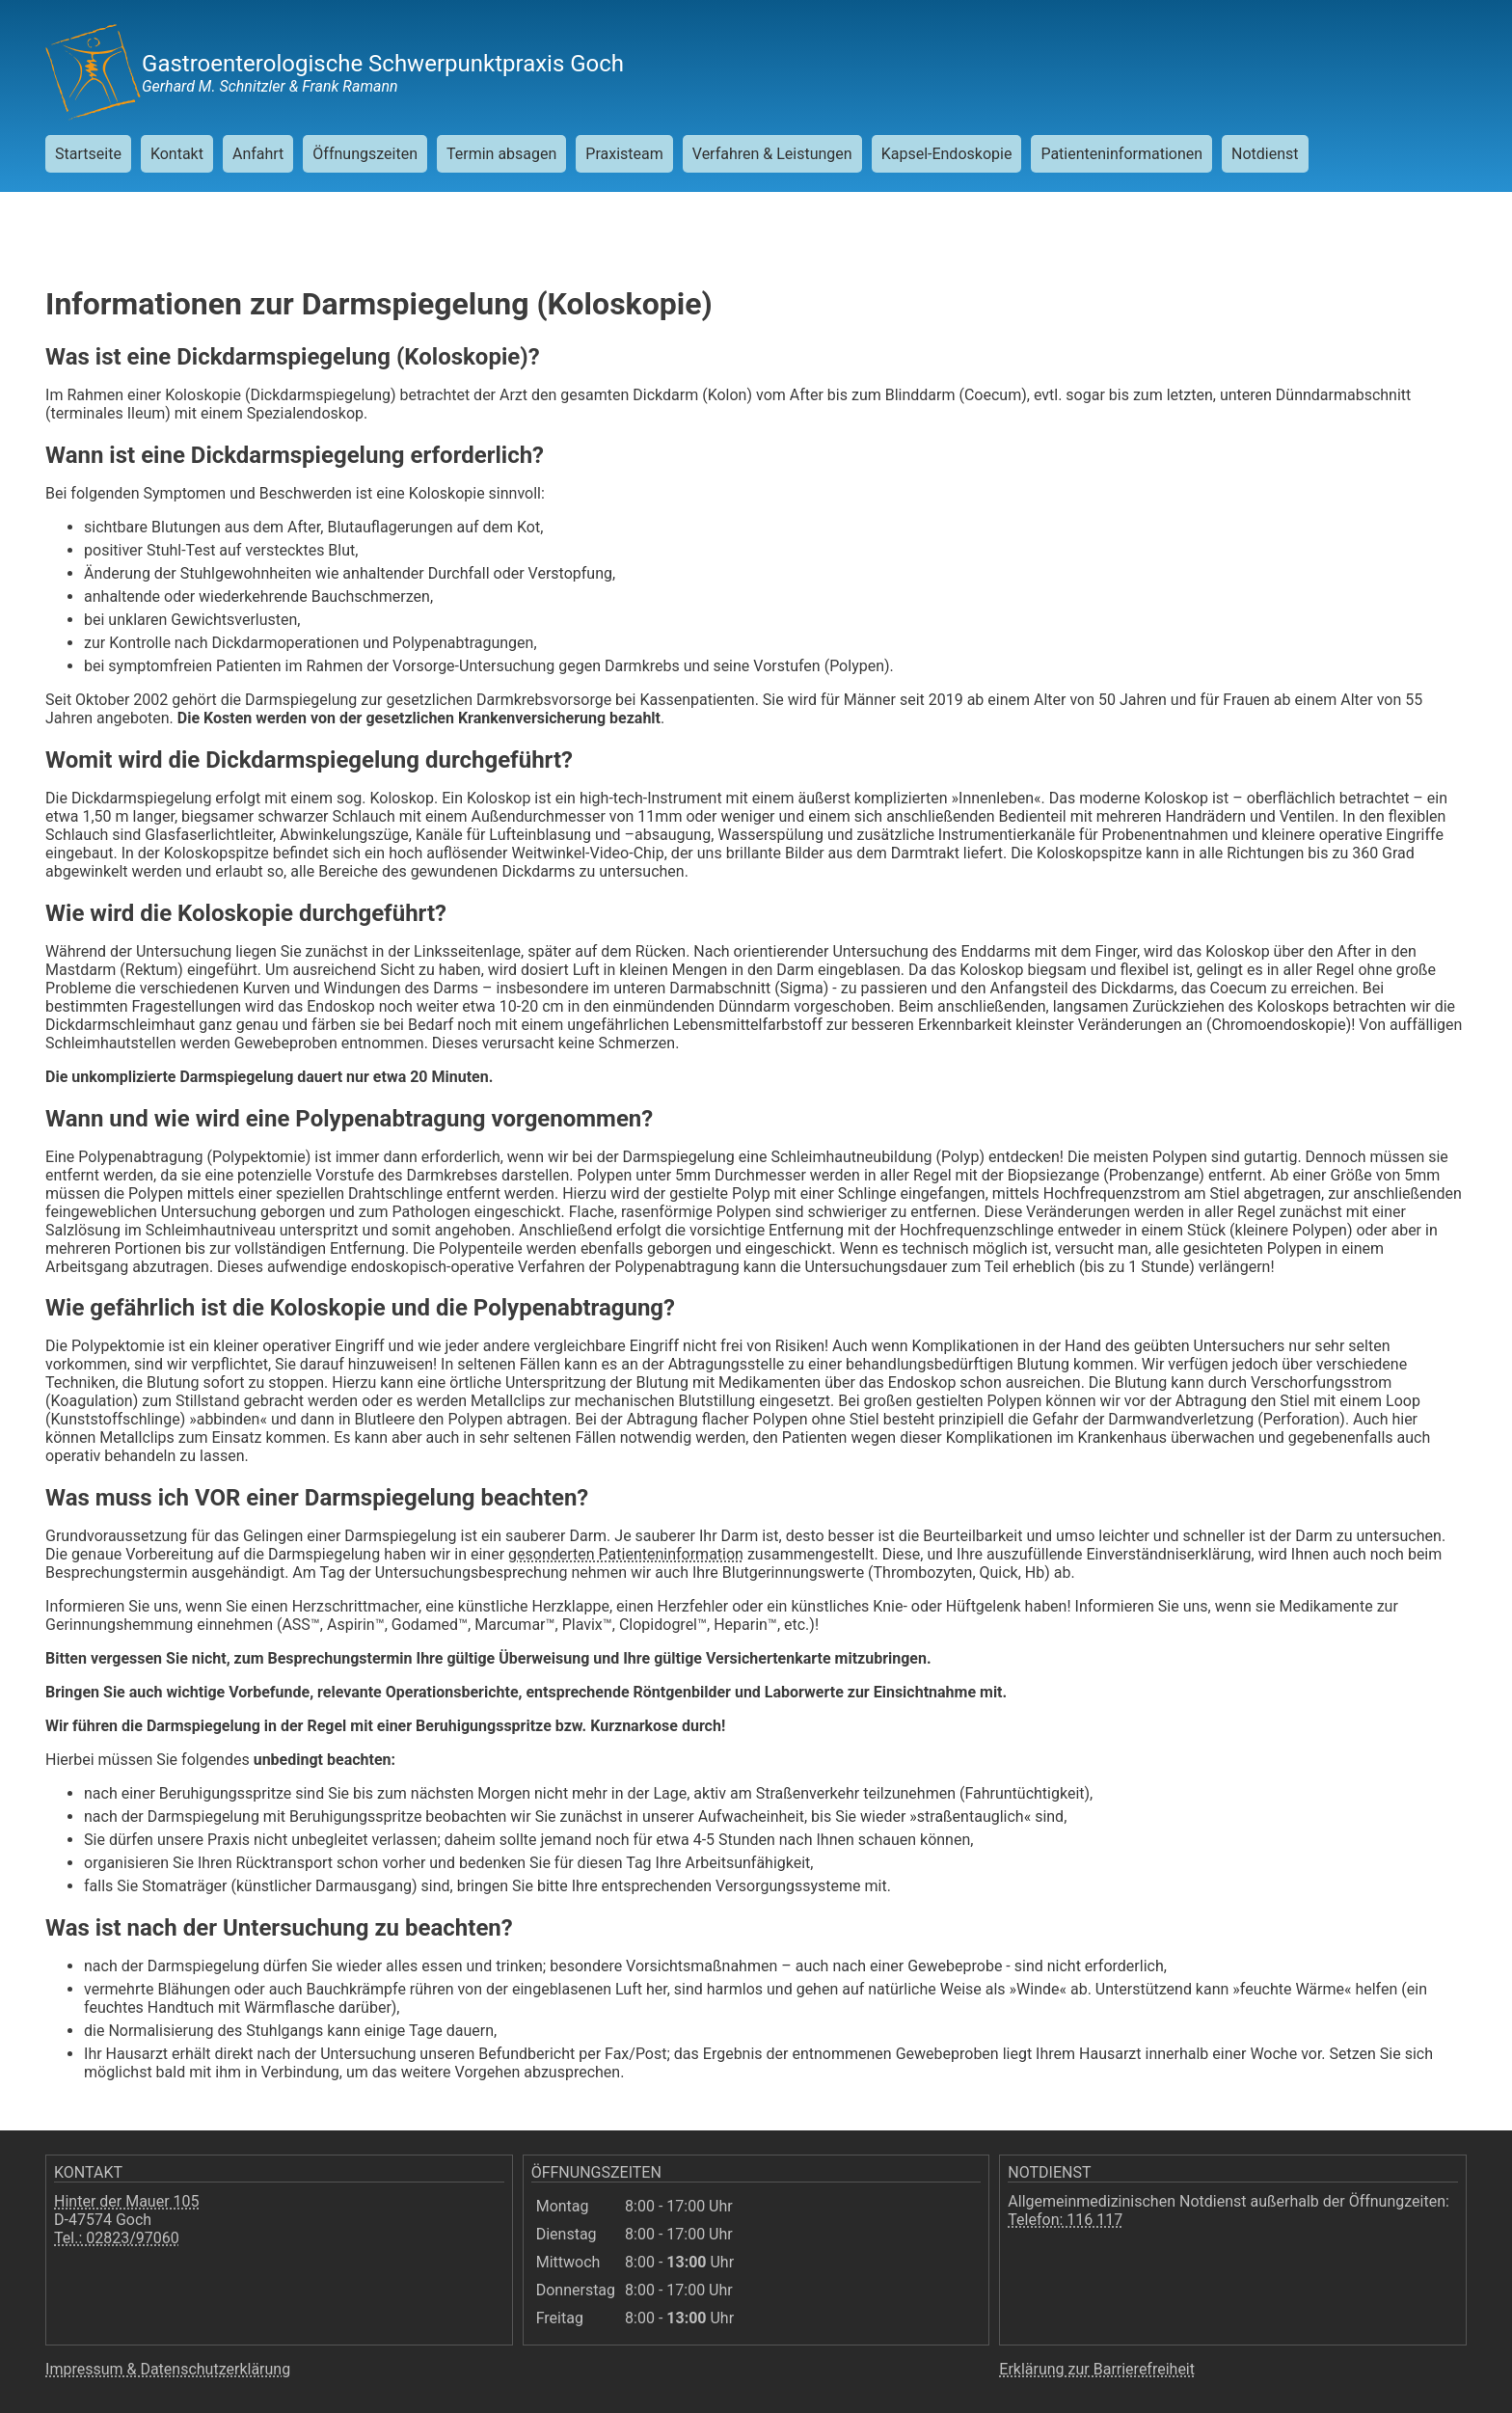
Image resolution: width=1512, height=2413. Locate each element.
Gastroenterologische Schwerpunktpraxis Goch (383, 63)
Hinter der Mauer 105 (127, 2201)
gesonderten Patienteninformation (625, 1554)
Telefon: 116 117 (1065, 2219)
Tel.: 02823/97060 (116, 2238)
